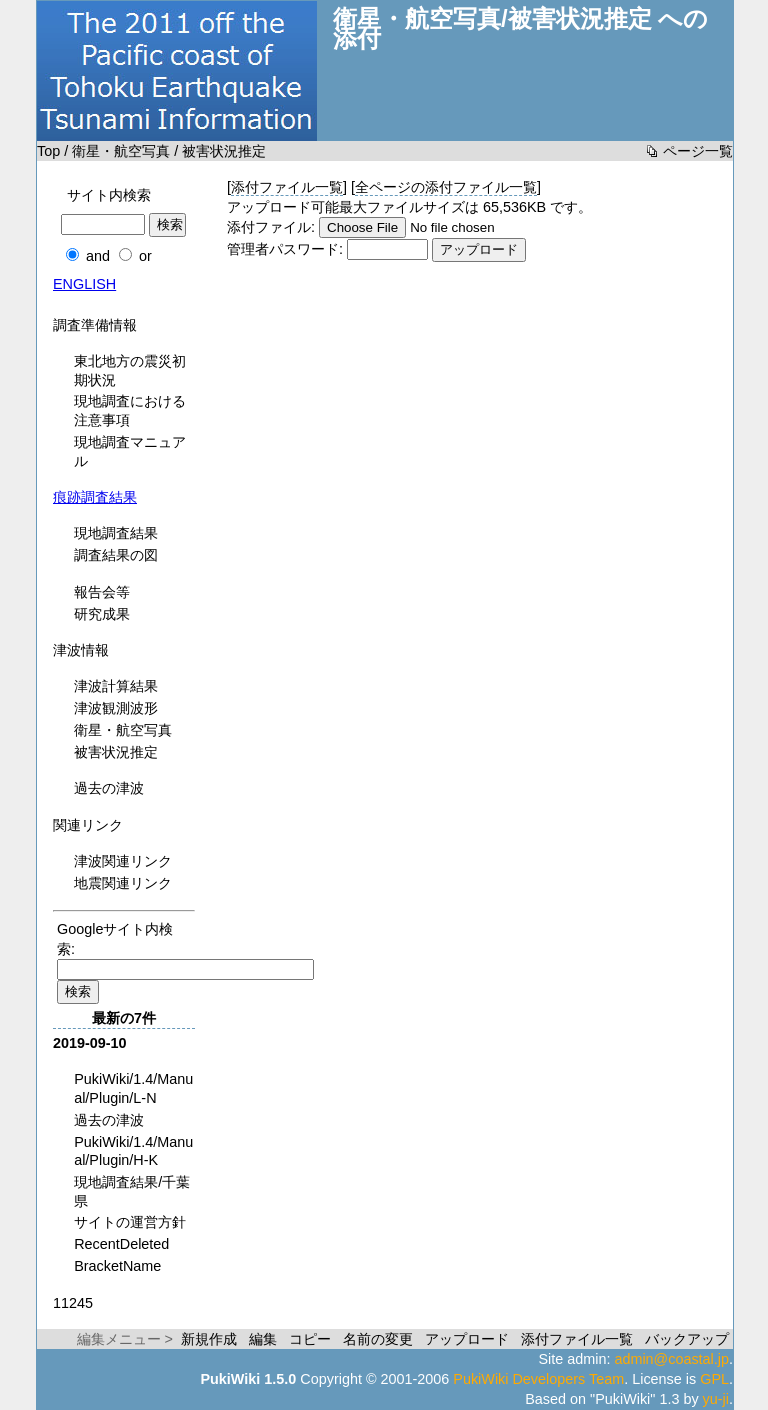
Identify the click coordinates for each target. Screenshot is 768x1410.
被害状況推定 (116, 752)
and (98, 256)
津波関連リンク (123, 861)
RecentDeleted (121, 1244)
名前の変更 (378, 1339)
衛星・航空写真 (121, 151)
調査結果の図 (116, 555)
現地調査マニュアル (130, 451)
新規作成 (209, 1339)
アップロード (467, 1339)
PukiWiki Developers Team (538, 1379)
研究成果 (102, 614)
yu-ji (716, 1399)
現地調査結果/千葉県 (132, 1191)
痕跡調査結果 (95, 497)
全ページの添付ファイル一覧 (446, 187)
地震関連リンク (123, 883)
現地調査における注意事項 (130, 410)
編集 (263, 1339)
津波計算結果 (116, 686)
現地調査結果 (116, 533)
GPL (714, 1379)
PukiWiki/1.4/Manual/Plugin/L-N (133, 1088)
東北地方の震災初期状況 (130, 370)
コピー (310, 1339)
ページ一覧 (698, 151)
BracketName (117, 1266)
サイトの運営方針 (130, 1222)
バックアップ (687, 1339)
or (145, 256)
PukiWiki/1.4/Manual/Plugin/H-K (133, 1151)
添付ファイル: (271, 227)
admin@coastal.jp (671, 1359)
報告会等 (102, 592)
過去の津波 (109, 788)
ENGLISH (84, 284)
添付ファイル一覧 (287, 187)
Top (48, 151)
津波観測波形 (116, 708)
